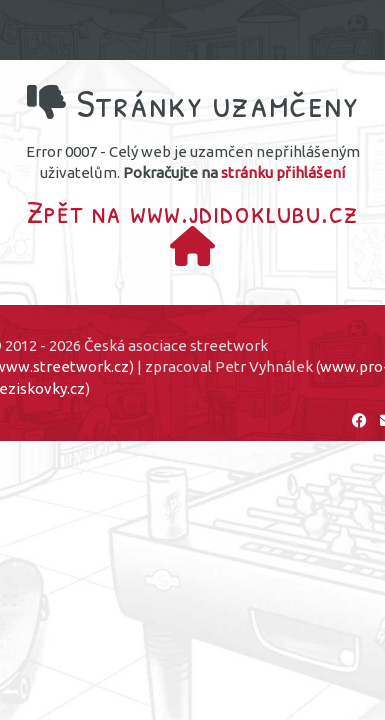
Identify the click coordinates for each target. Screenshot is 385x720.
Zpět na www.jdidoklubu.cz (193, 218)
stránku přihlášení (283, 172)
